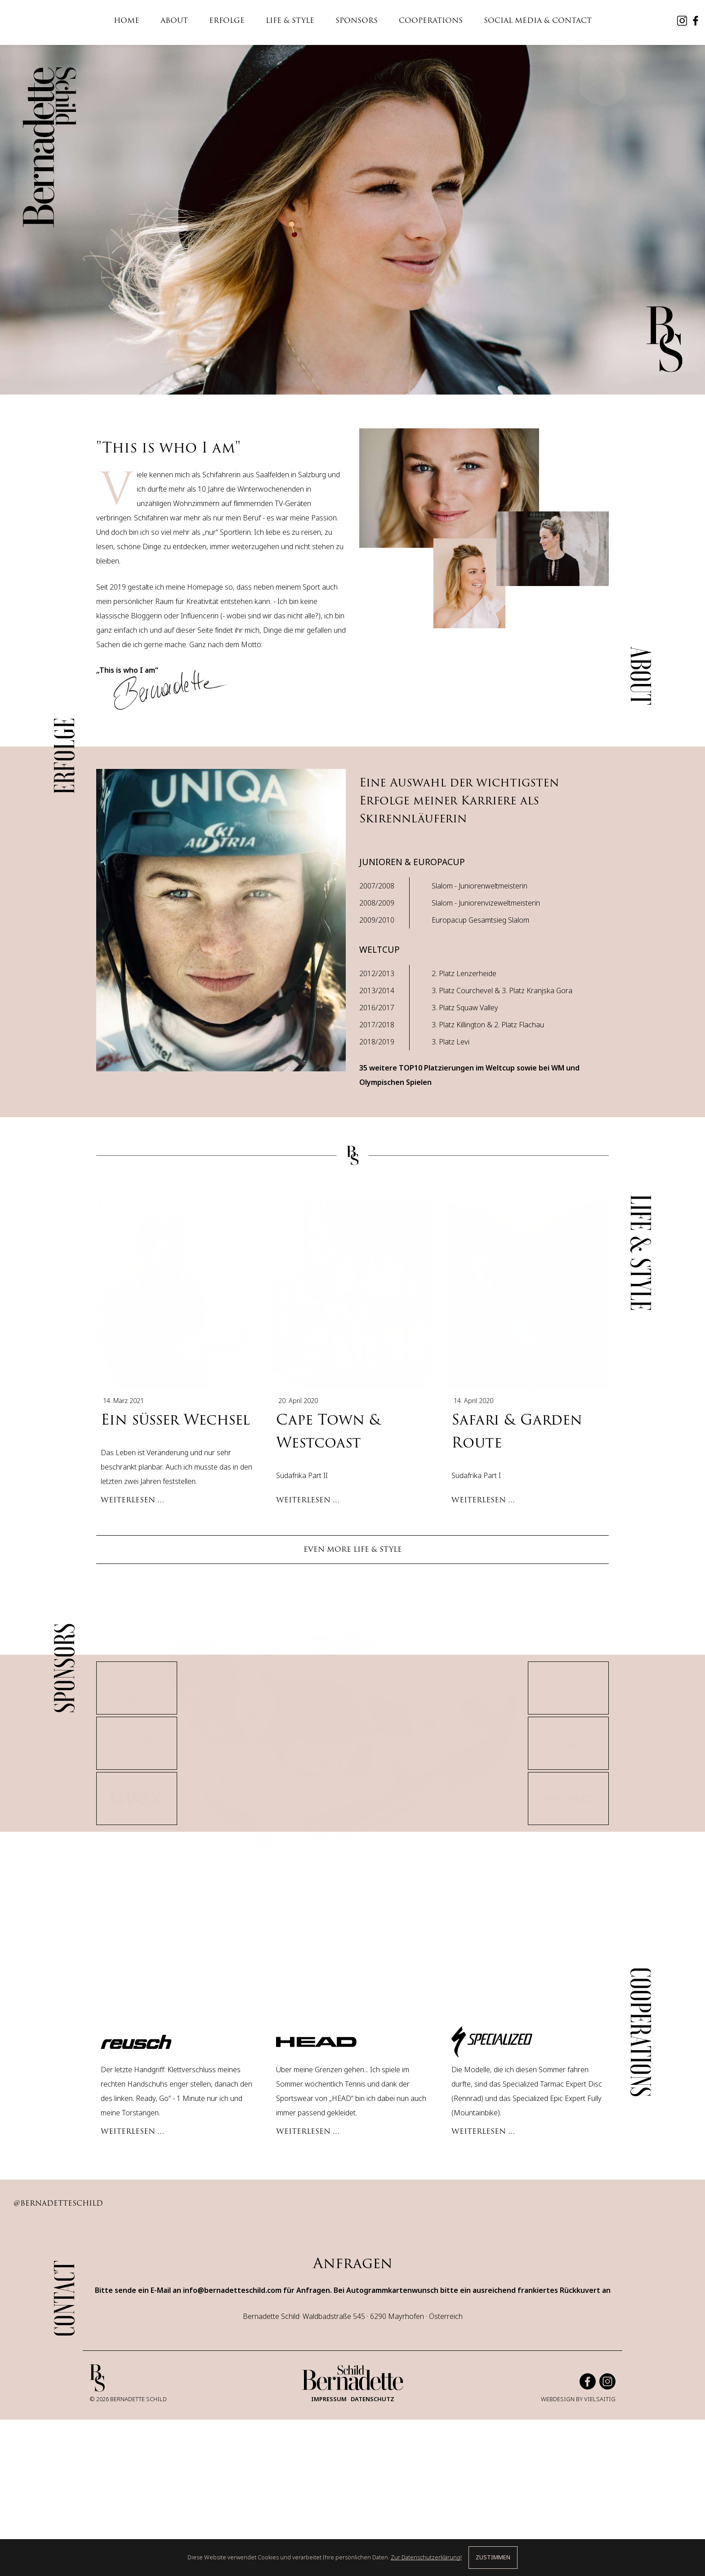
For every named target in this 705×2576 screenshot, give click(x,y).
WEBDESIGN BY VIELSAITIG (578, 2469)
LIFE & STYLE (290, 20)
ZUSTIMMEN (493, 2557)
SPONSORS (356, 20)
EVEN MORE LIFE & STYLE (352, 1518)
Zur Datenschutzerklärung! (426, 2557)
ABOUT (174, 20)
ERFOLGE (227, 20)
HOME (126, 20)
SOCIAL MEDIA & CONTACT (538, 20)
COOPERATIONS (431, 20)
